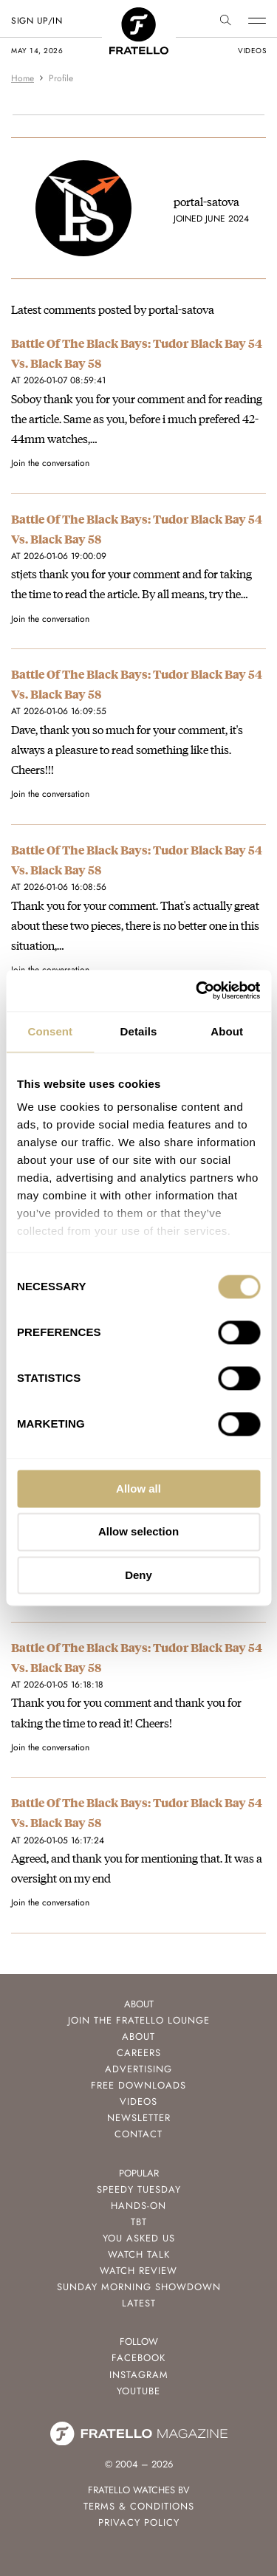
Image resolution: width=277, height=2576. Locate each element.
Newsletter (139, 2118)
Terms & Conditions (138, 2506)
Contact (138, 2134)
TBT (139, 2222)
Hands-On (138, 2206)
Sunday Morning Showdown (139, 2287)
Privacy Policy (138, 2522)
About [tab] (227, 1031)
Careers (139, 2053)
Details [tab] (138, 1031)
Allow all (138, 1488)
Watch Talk (139, 2254)
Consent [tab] (49, 1031)
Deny (138, 1575)
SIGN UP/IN (36, 20)
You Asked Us (139, 2238)
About (138, 2036)
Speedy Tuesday (139, 2189)
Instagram (138, 2375)
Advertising (138, 2069)
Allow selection (138, 1532)
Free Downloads (138, 2085)
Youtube (138, 2391)
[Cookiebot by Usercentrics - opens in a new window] (197, 990)
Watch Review (138, 2271)
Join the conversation (50, 463)
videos (252, 50)
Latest (139, 2303)
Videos (138, 2101)
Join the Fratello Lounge (139, 2020)
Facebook (138, 2358)
